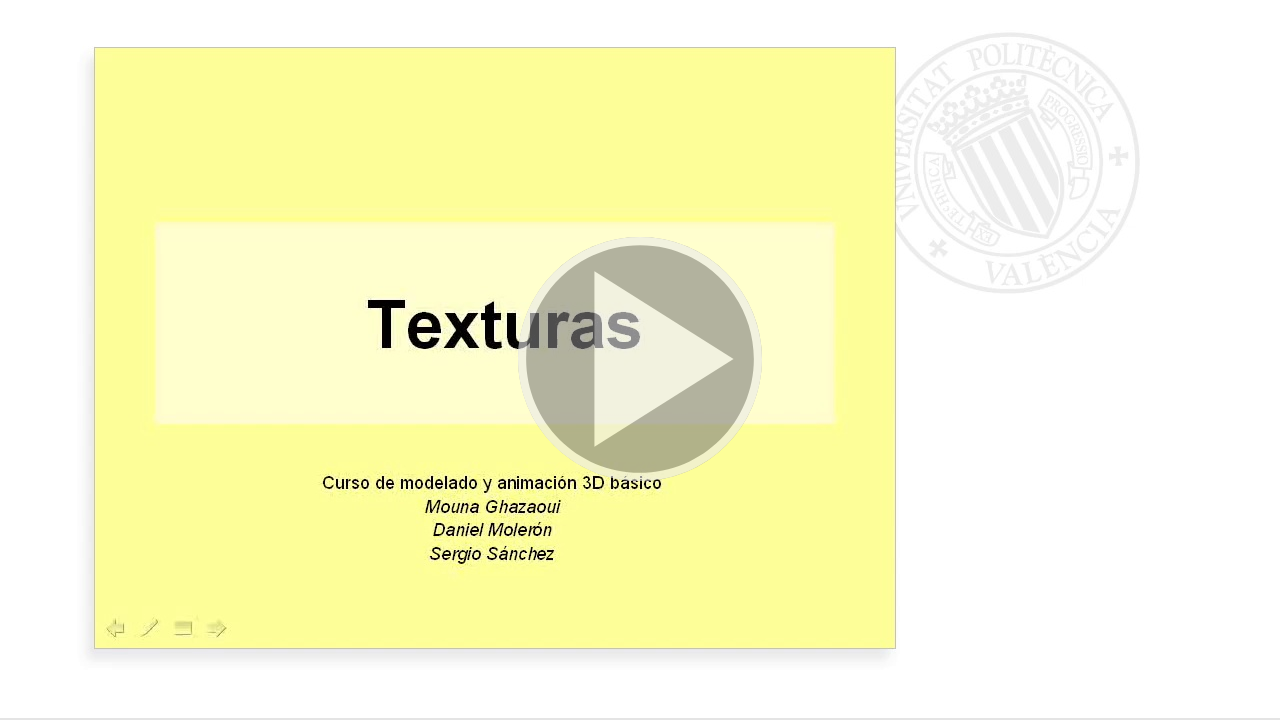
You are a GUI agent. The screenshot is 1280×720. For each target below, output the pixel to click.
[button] (640, 360)
